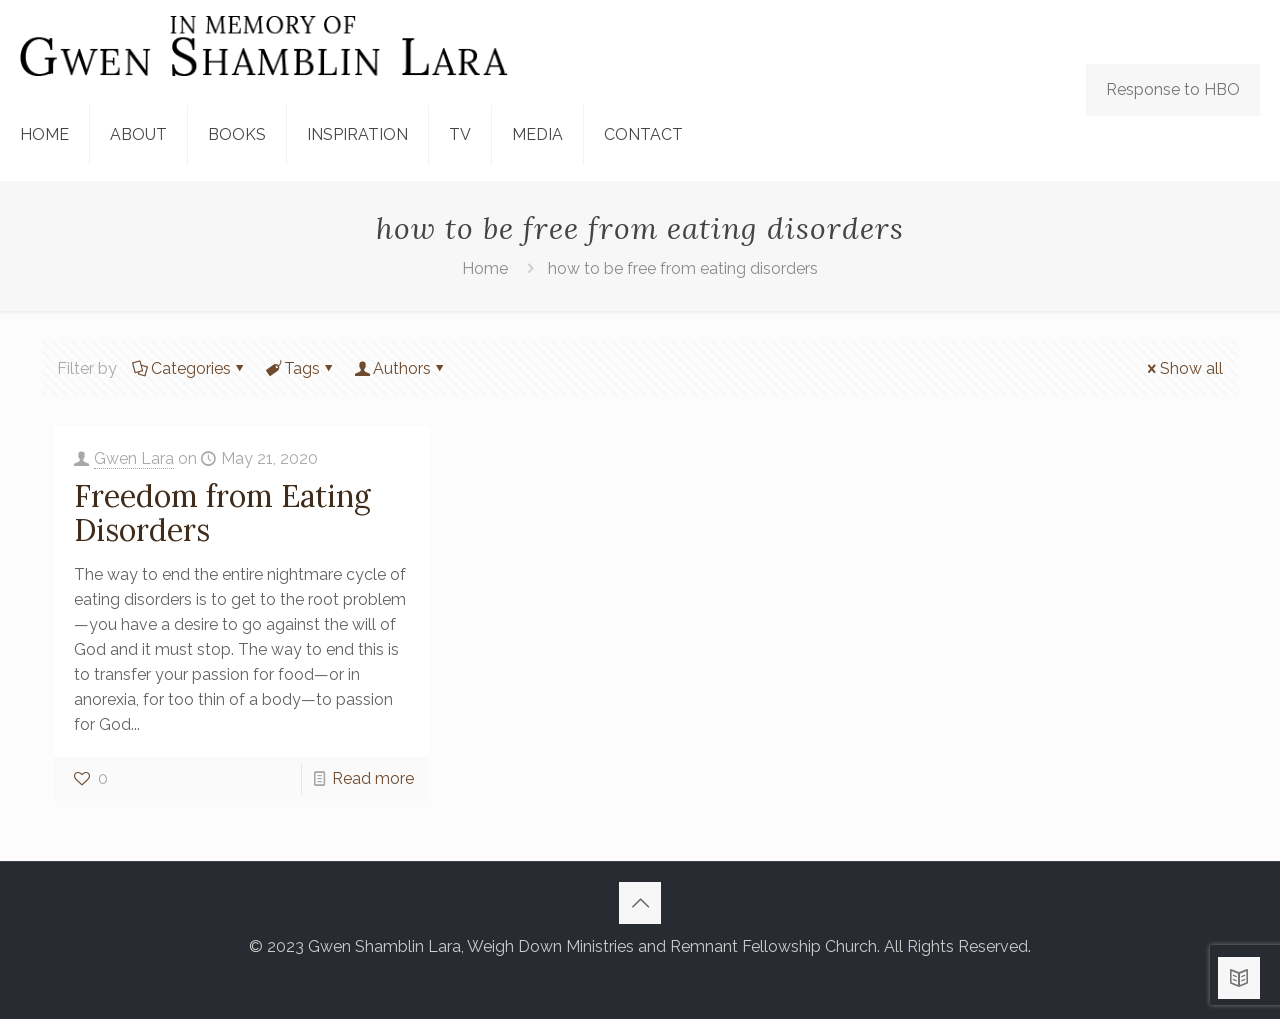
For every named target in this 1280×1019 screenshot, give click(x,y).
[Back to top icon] (640, 903)
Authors (400, 368)
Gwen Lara (134, 458)
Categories (189, 368)
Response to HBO (1173, 89)
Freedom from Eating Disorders (222, 513)
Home (485, 268)
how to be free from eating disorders (683, 268)
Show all (1183, 368)
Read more (373, 778)
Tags (300, 368)
